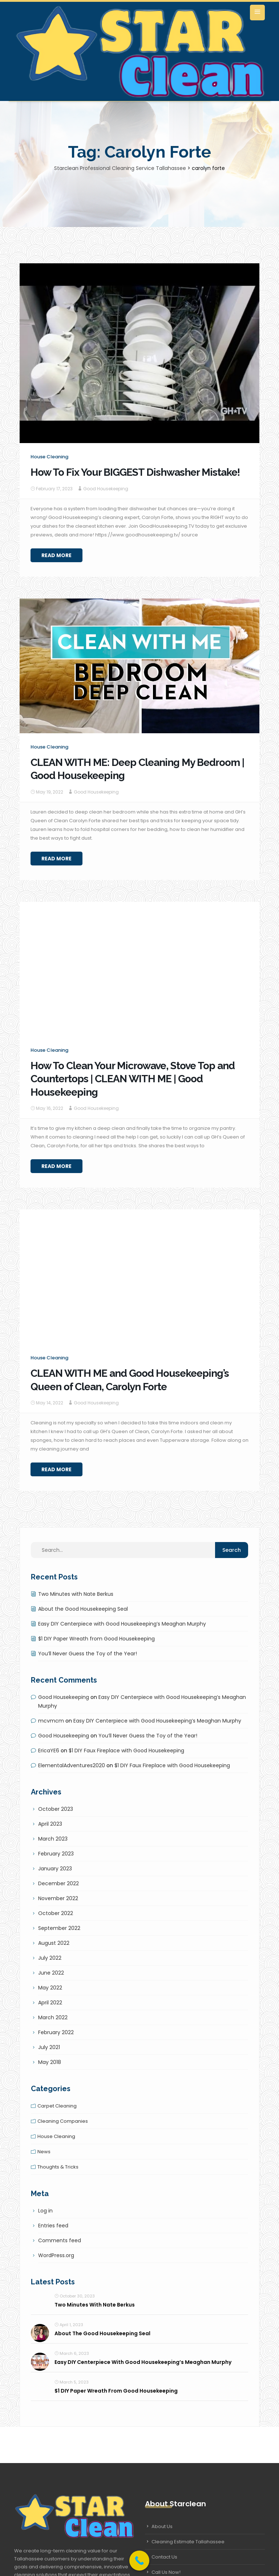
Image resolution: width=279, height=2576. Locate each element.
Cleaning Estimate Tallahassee (188, 2541)
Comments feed (59, 2240)
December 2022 (58, 1883)
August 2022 (53, 1943)
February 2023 (56, 1853)
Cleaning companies (62, 2121)
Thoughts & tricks (57, 2166)
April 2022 (50, 2002)
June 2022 (51, 1972)
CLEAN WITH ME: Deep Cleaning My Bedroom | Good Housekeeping (137, 769)
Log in (45, 2210)
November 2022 (58, 1898)
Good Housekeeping (105, 489)
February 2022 (56, 2032)
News (43, 2151)
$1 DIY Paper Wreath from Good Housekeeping (96, 1638)
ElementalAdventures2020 (71, 1765)
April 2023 (50, 1823)
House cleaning (49, 456)
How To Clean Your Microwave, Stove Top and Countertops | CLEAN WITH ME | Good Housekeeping (133, 1079)
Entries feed (53, 2225)
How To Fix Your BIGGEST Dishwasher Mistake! (135, 472)
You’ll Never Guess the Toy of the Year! (87, 1653)
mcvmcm (51, 1720)
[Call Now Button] (139, 2561)
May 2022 (50, 1987)
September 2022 (59, 1928)
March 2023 (53, 1838)
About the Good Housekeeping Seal (83, 1608)
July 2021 (49, 2047)
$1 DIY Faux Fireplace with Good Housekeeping (126, 1750)
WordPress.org (56, 2255)
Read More (56, 555)
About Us (162, 2526)
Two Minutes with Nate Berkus (75, 1594)
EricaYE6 (48, 1750)
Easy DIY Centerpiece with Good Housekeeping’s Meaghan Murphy (122, 1623)
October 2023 (55, 1809)
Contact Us (164, 2556)
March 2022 (53, 2017)
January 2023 (55, 1868)
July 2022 (49, 1958)
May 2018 (49, 2062)
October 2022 (55, 1913)
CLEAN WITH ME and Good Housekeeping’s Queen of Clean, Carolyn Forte (130, 1379)
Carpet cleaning (57, 2105)
